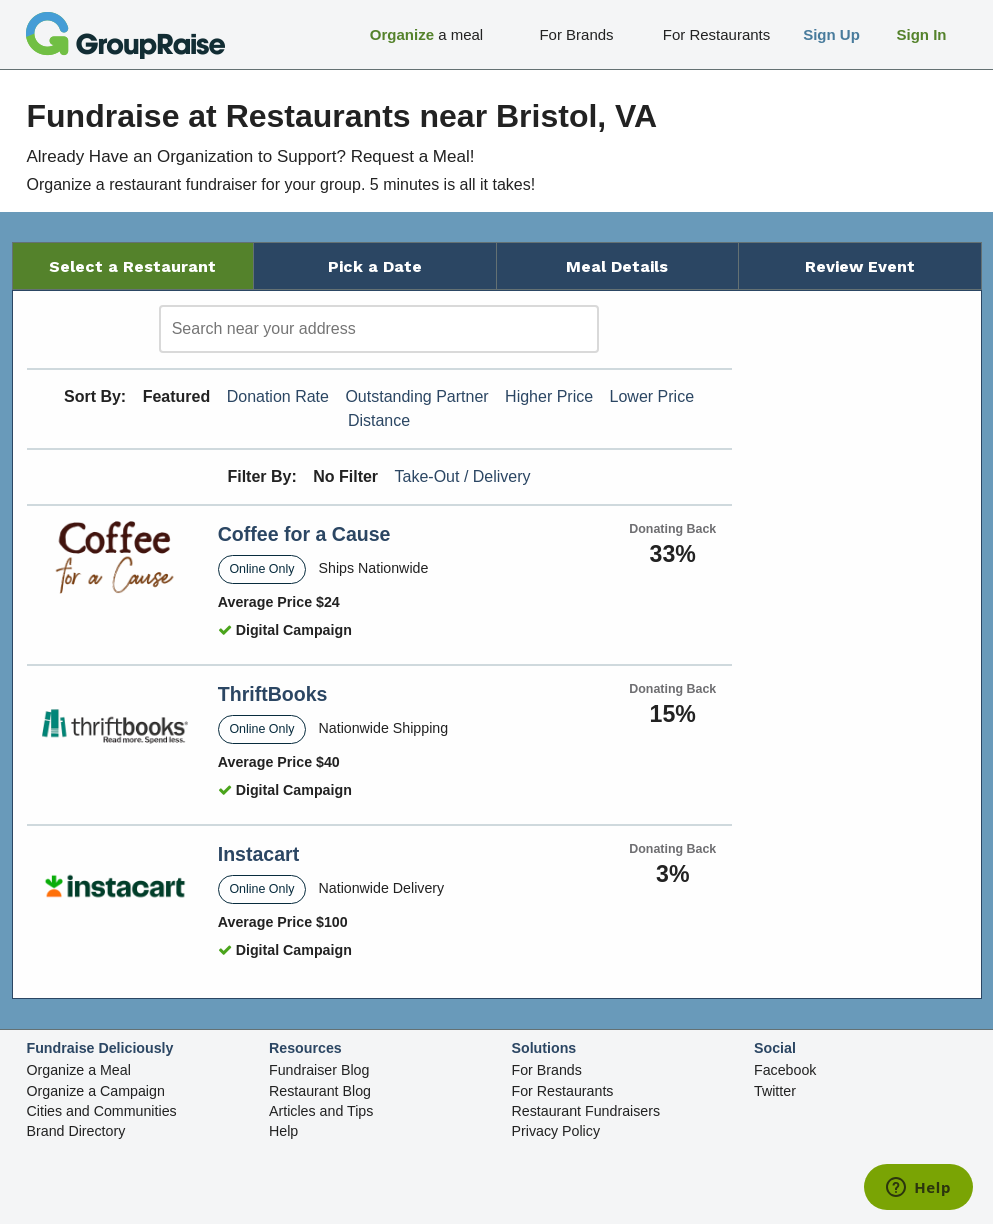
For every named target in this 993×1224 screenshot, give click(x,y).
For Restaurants (563, 1091)
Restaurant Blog (320, 1091)
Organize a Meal (79, 1070)
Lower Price (652, 396)
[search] (379, 329)
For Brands (547, 1070)
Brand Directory (76, 1131)
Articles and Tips (321, 1111)
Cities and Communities (102, 1111)
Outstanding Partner (416, 396)
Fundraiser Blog (319, 1070)
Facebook (785, 1070)
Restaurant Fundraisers (586, 1111)
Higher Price (549, 396)
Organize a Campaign (96, 1091)
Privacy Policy (556, 1131)
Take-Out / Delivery (463, 476)
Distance (379, 420)
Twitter (775, 1091)
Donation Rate (278, 396)
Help (283, 1131)
